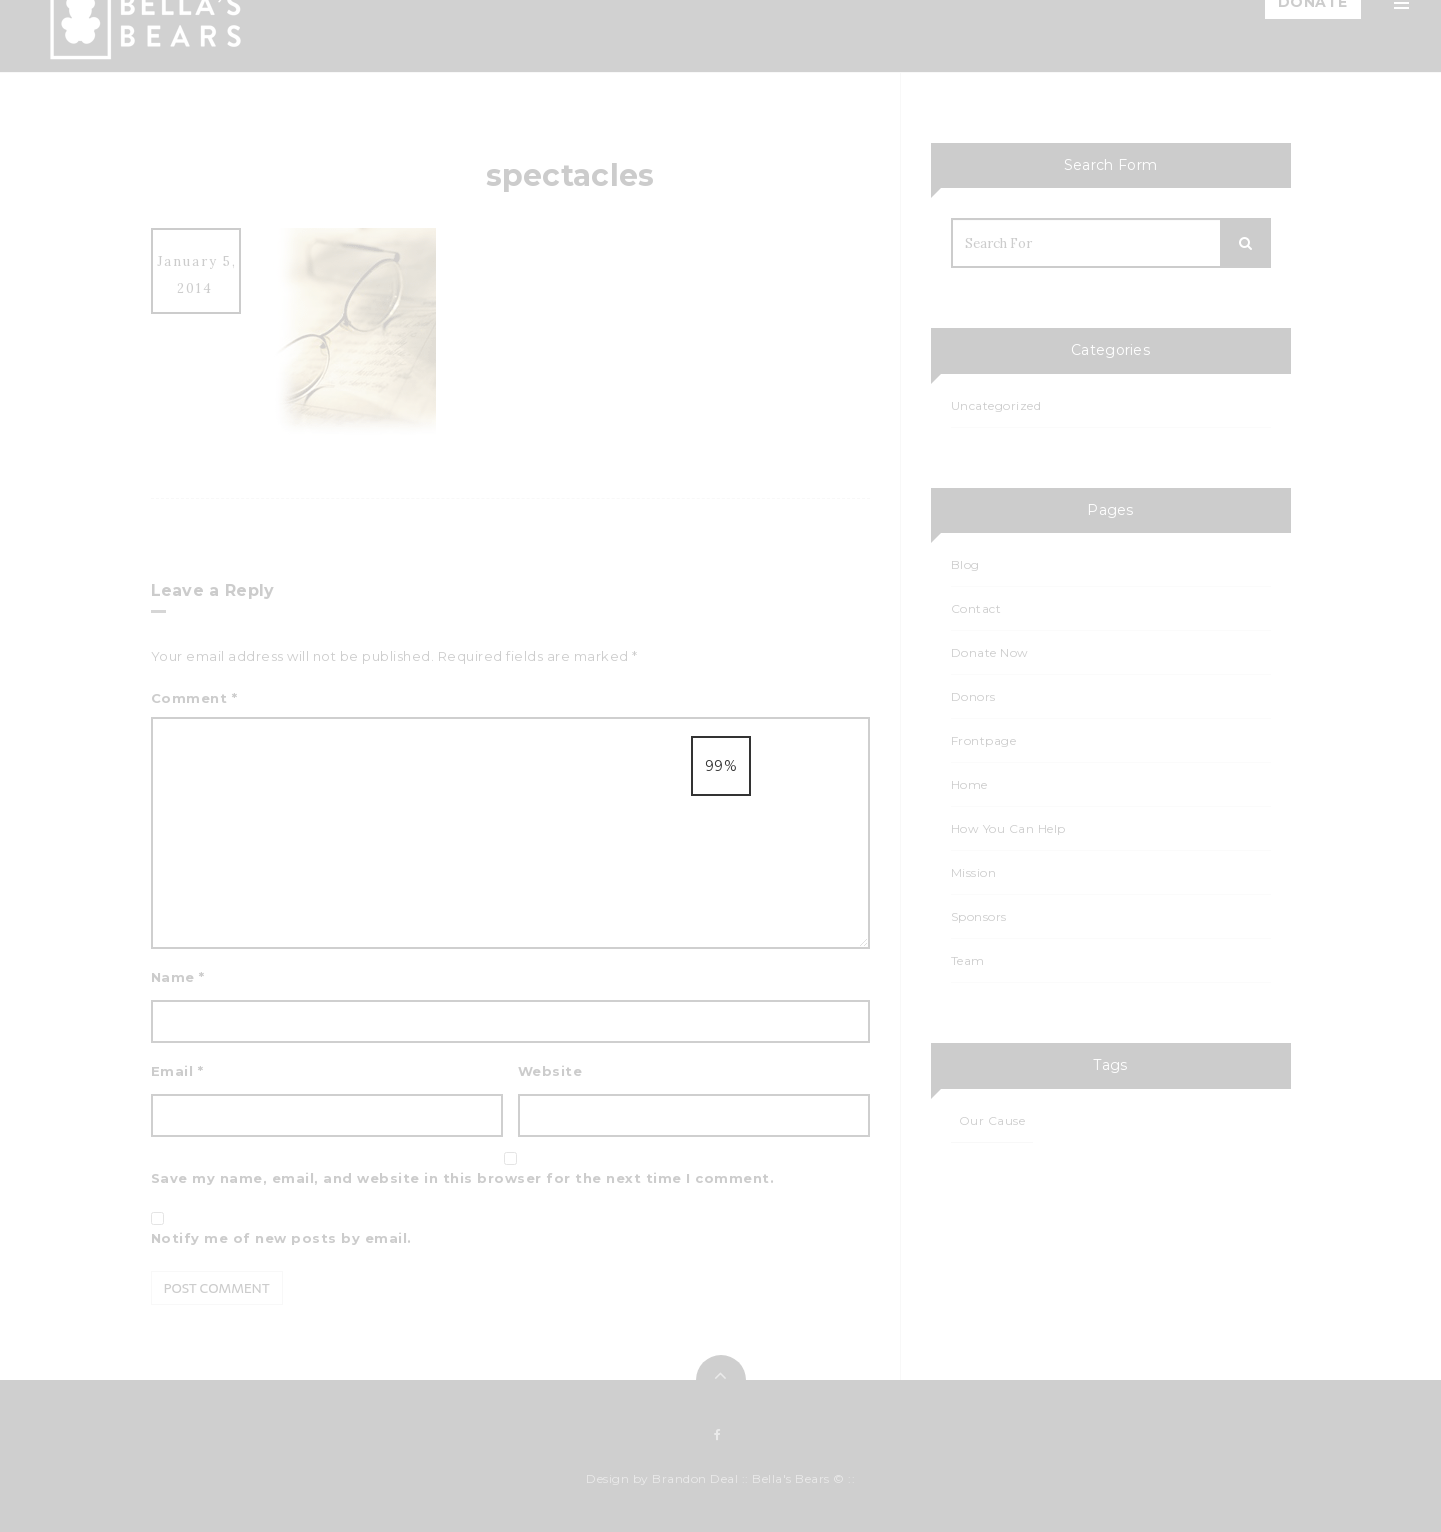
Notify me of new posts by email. (281, 1238)
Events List (1208, 426)
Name (178, 977)
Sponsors (1204, 474)
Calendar (1204, 378)
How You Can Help (1236, 234)
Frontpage (984, 740)
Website (550, 1071)
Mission (1197, 138)
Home (1193, 90)
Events (1195, 330)
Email (177, 1071)
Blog (1188, 282)
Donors (973, 696)
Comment (194, 698)
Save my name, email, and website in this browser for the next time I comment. (463, 1178)
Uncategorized (996, 405)
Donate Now (990, 652)
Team (1191, 186)
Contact (1200, 522)
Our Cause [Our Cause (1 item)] (992, 1120)
